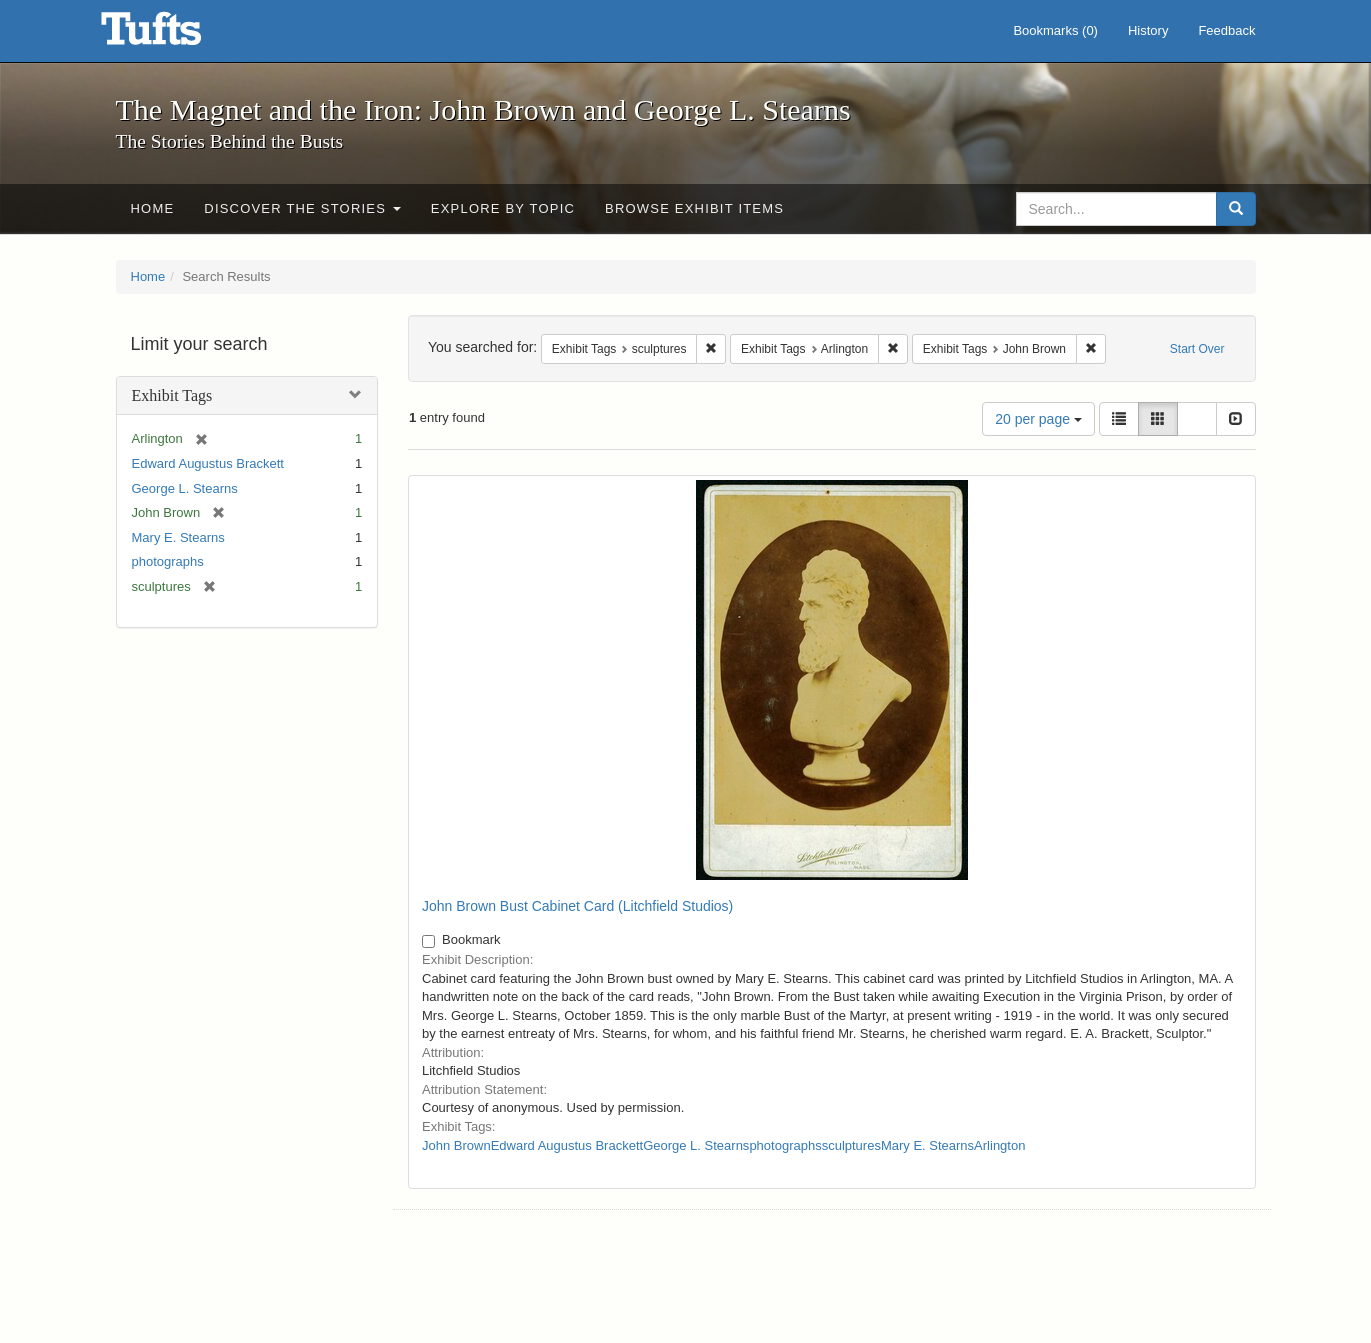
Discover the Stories (302, 208)
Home (153, 208)
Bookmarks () (1055, 30)
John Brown (456, 1145)
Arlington (999, 1145)
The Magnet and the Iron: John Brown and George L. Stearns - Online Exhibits (176, 35)
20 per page (1038, 419)
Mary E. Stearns (178, 537)
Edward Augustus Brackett (208, 463)
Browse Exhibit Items (694, 208)
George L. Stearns (185, 488)
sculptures (851, 1145)
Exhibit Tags (172, 395)
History (1148, 30)
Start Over (1197, 349)
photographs (168, 561)
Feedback (1226, 30)
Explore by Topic (503, 208)
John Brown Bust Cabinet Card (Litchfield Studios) (577, 906)
